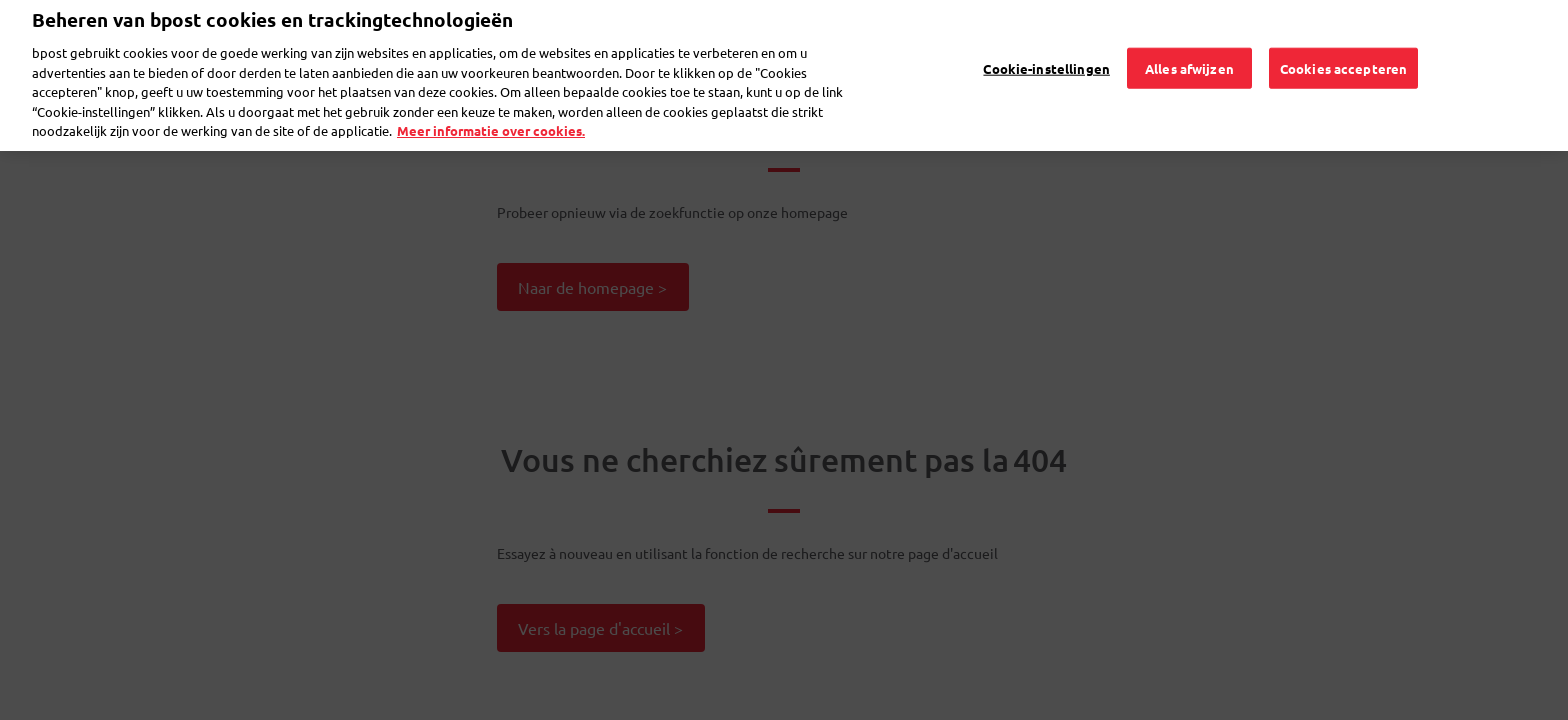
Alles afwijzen (1189, 46)
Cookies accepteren (1343, 46)
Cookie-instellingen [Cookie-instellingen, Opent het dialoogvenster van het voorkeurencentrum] (1046, 46)
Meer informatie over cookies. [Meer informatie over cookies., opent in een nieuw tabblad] (491, 109)
